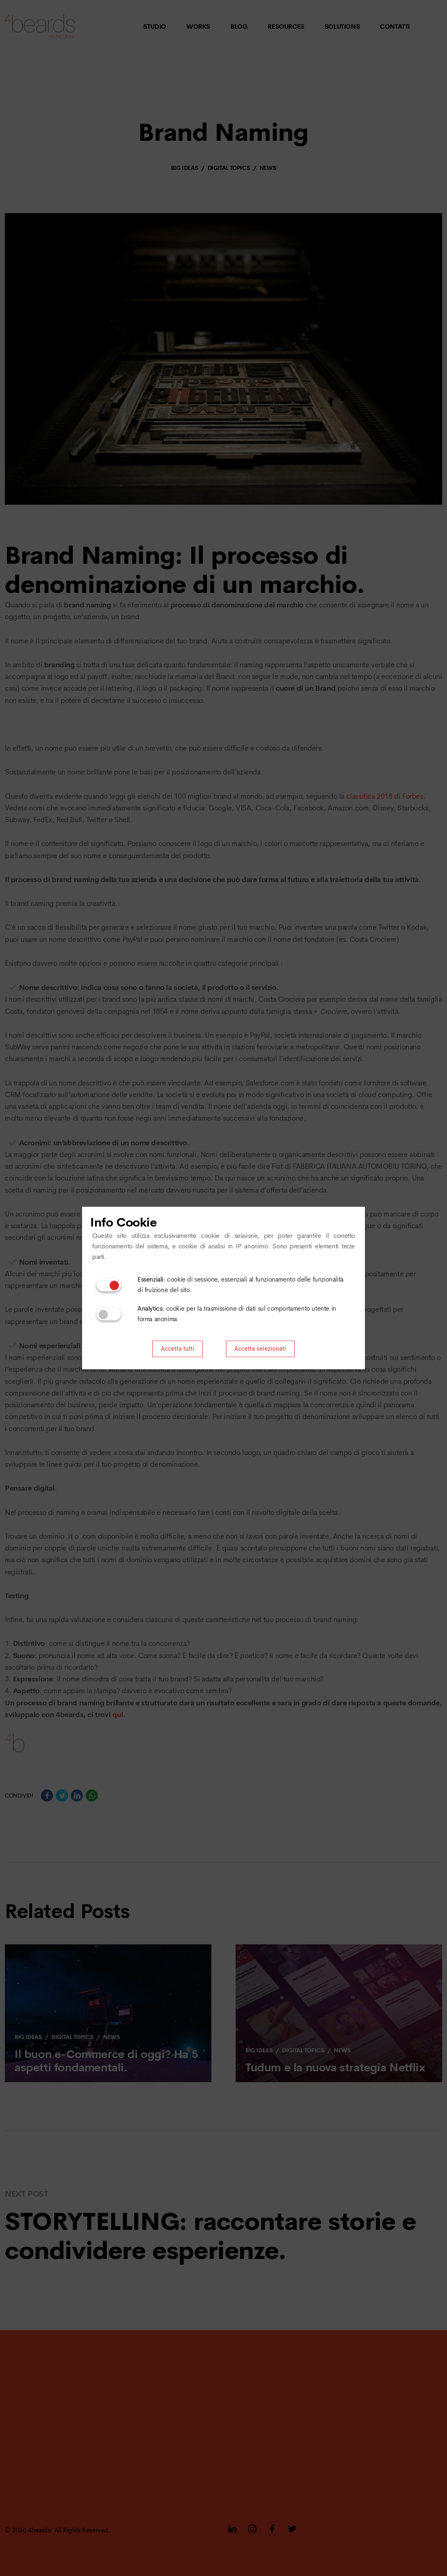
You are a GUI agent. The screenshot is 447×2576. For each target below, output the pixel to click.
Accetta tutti (177, 1349)
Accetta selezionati (260, 1349)
